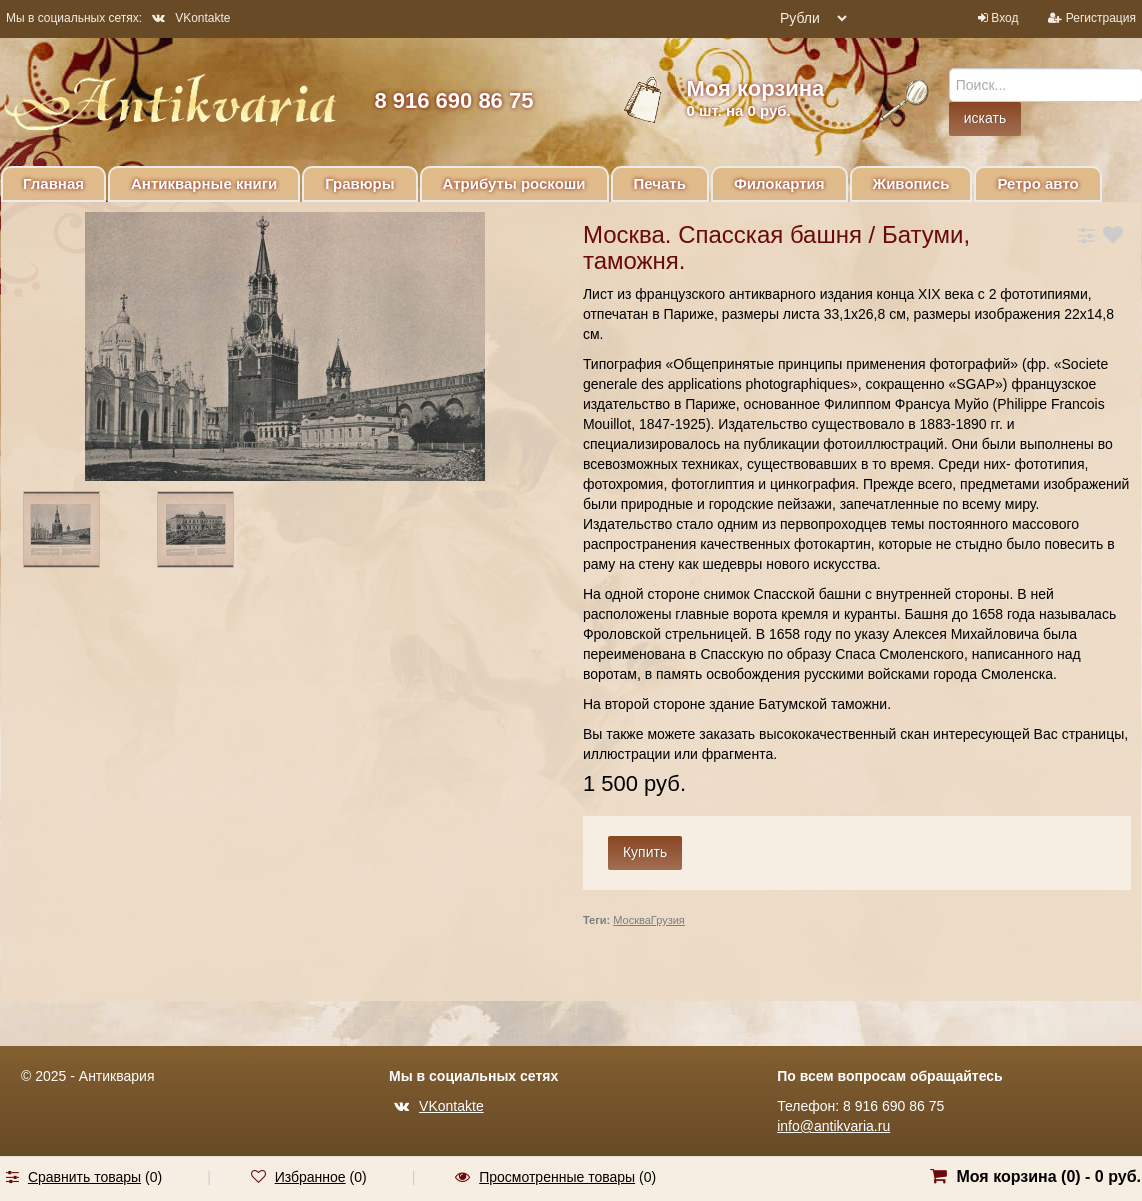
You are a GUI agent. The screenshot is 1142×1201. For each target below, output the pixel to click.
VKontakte (191, 18)
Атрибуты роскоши (514, 183)
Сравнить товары (84, 1177)
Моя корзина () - (1048, 1176)
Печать (660, 183)
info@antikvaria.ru (833, 1126)
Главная (53, 183)
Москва (632, 920)
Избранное (310, 1177)
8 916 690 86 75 (453, 100)
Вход (1004, 18)
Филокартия (779, 183)
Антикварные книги (204, 183)
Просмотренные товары (557, 1177)
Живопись (911, 183)
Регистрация (1101, 18)
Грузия (668, 920)
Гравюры (359, 183)
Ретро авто (1037, 183)
